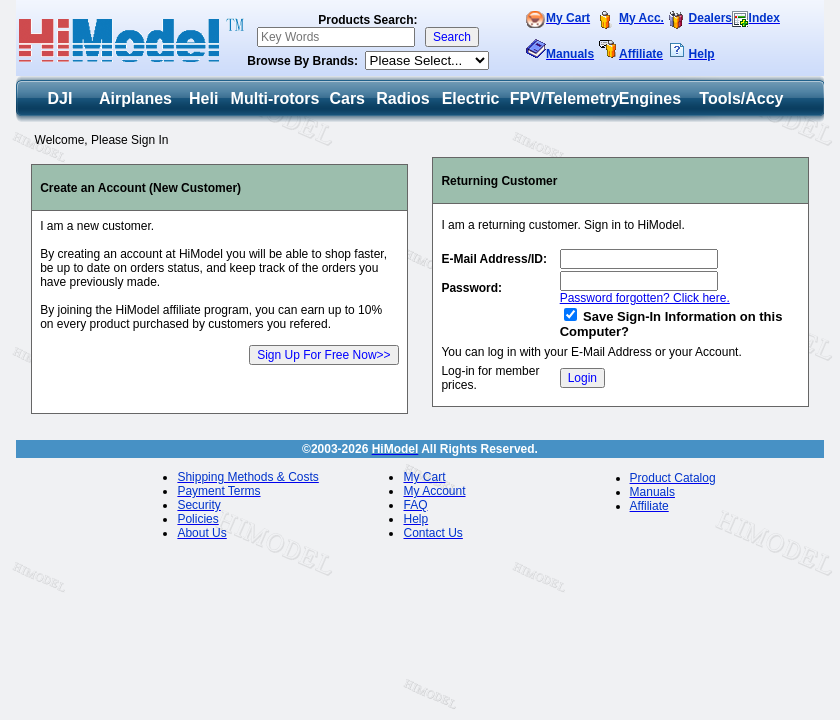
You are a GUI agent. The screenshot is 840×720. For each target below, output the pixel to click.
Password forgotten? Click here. (645, 298)
